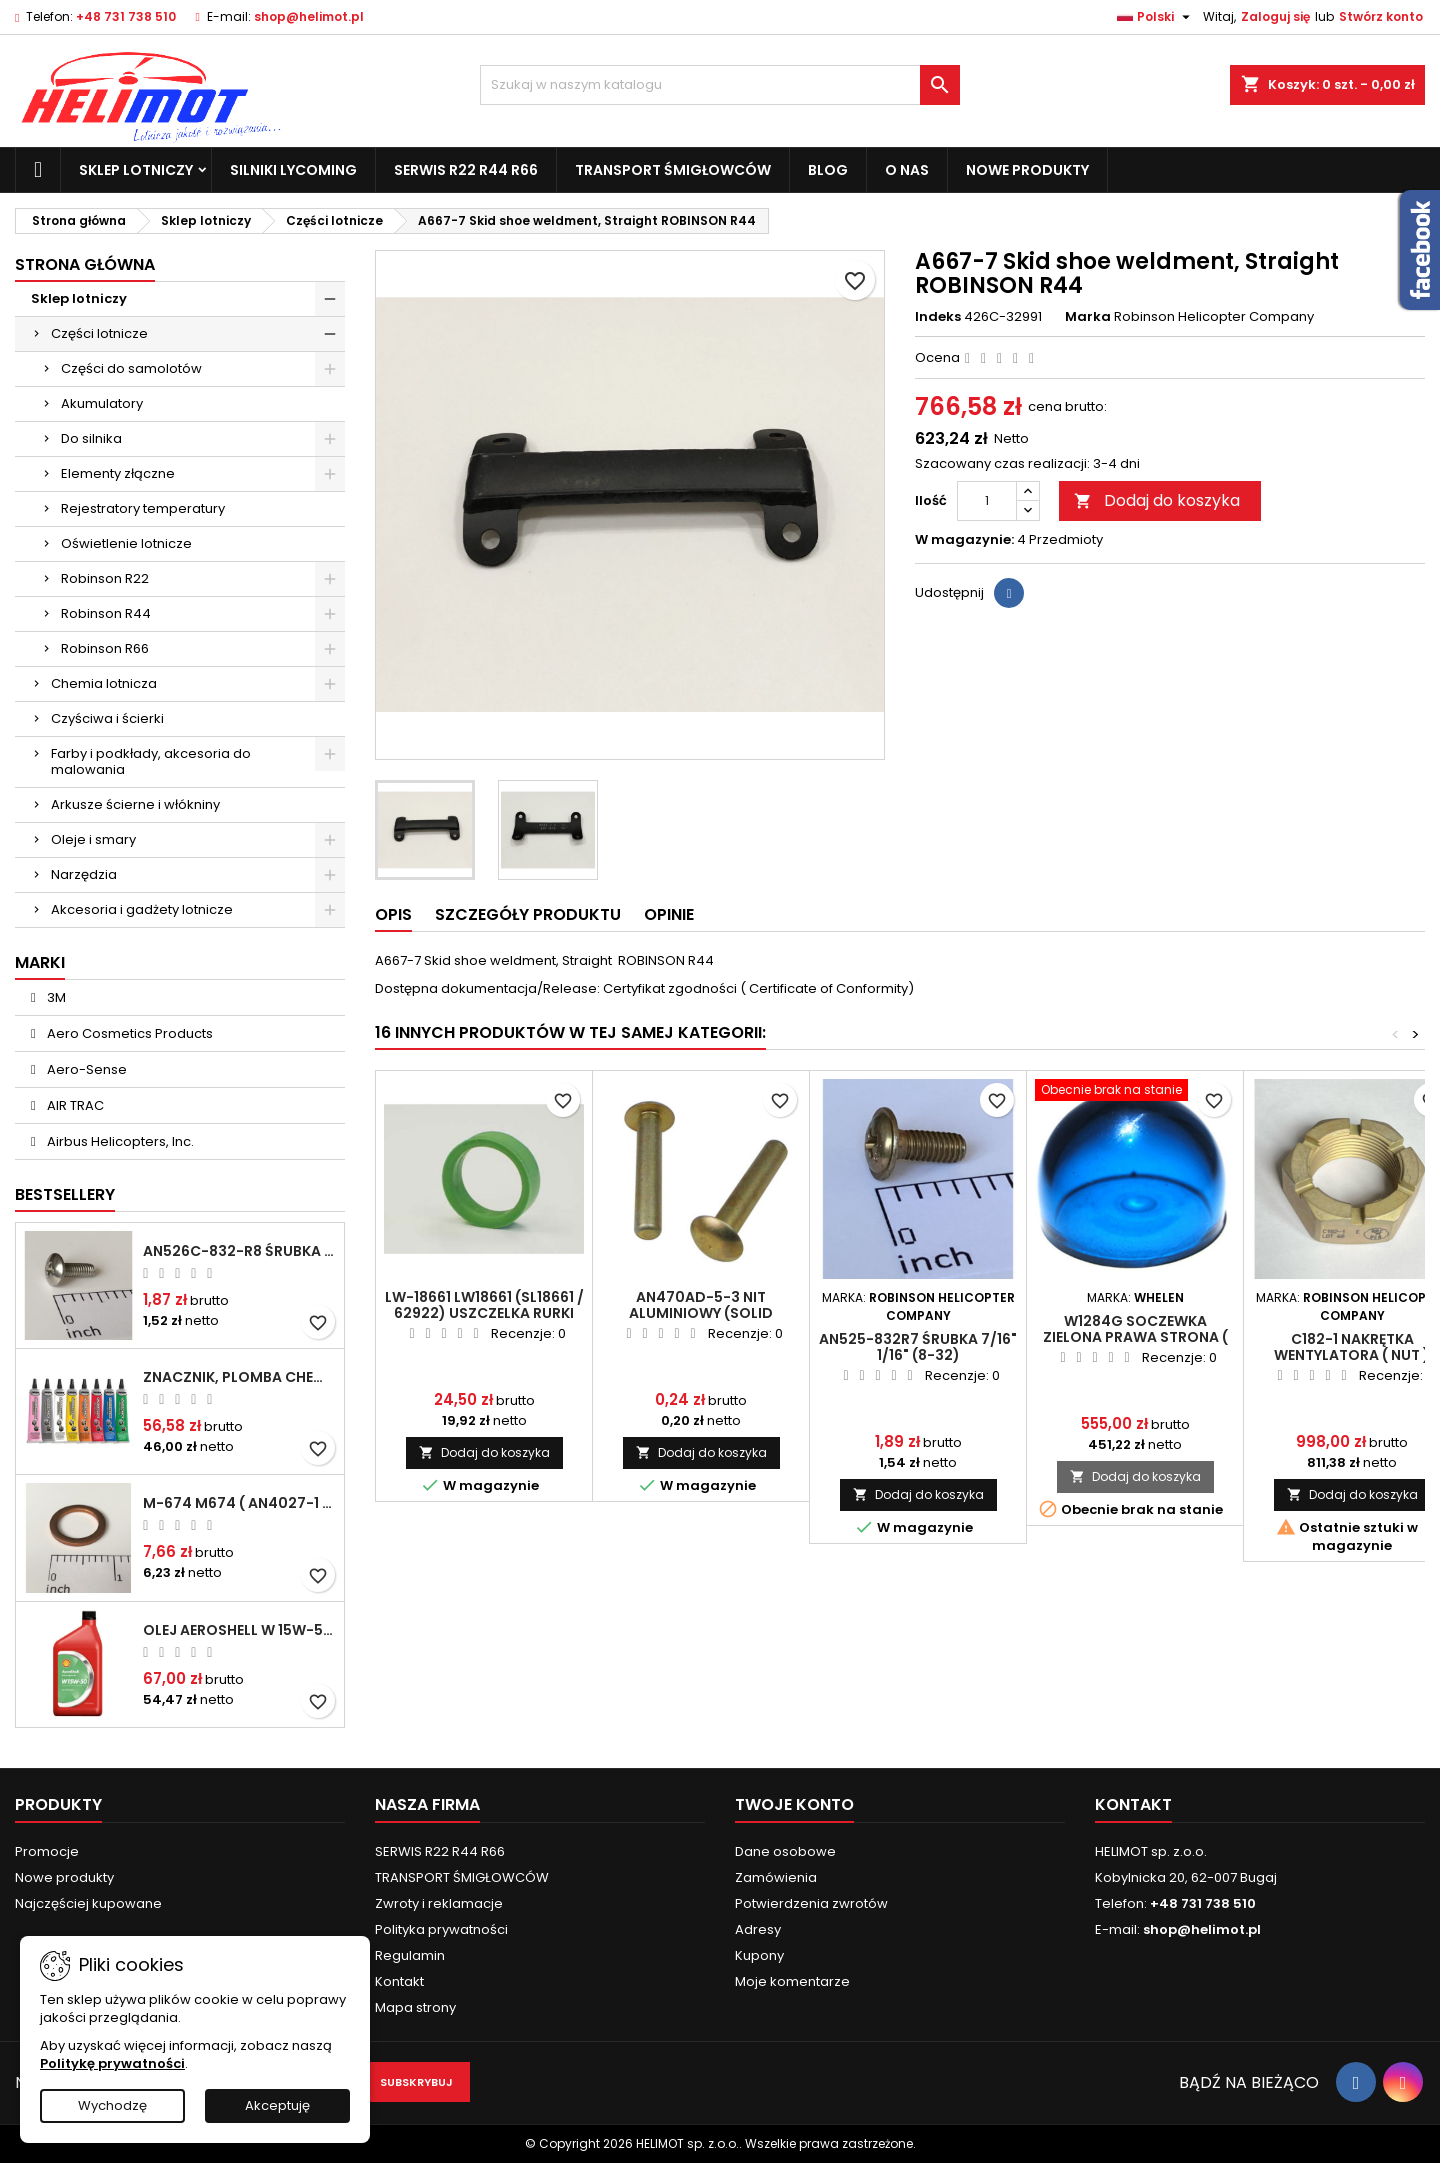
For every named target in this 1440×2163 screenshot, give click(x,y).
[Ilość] (987, 501)
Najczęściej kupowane (88, 1903)
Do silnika (91, 438)
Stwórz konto (1381, 16)
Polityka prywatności (441, 1929)
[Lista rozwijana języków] (1156, 17)
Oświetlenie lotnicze (126, 543)
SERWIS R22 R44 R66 (466, 170)
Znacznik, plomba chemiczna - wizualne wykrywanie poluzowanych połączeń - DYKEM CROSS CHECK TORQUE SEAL (239, 1377)
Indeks (938, 317)
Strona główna (85, 264)
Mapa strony (415, 2007)
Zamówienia (776, 1877)
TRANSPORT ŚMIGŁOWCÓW (673, 170)
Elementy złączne (118, 473)
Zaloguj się (1275, 16)
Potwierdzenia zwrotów (811, 1903)
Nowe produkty (1027, 170)
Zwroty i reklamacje (439, 1903)
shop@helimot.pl (309, 16)
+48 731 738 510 (126, 16)
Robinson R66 (105, 648)
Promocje (47, 1851)
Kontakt (399, 1981)
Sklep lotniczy (136, 170)
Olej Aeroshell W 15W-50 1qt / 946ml (239, 1630)
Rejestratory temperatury (143, 508)
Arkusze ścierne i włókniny (135, 804)
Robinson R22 (105, 578)
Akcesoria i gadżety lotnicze (142, 909)
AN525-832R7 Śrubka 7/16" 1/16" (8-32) (918, 1347)
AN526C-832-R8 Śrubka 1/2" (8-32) (239, 1251)
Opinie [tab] (669, 914)
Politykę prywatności (112, 2063)
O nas (907, 170)
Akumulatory (102, 403)
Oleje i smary (93, 839)
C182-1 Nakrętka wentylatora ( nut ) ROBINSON (1352, 1355)
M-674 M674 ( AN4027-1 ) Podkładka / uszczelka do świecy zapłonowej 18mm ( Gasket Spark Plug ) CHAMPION (239, 1503)
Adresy (758, 1929)
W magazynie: (964, 540)
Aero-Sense (85, 1069)
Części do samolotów (131, 368)
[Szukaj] (720, 85)
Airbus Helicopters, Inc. (119, 1141)
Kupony (759, 1955)
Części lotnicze (99, 333)
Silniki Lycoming (293, 170)
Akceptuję (277, 2105)
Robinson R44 (106, 613)
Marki (40, 962)
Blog (828, 170)
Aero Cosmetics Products (128, 1033)
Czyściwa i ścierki (107, 718)
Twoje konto (794, 1804)
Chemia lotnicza (104, 683)
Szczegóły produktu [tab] (528, 914)
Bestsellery (65, 1194)
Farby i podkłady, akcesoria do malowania (151, 761)
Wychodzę (112, 2105)
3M (55, 997)
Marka (1088, 317)
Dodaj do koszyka (1157, 500)
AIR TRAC (74, 1105)
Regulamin (410, 1955)
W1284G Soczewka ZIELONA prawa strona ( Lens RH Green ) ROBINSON (1135, 1337)
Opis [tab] (393, 914)
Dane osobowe (785, 1851)
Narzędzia (84, 874)
